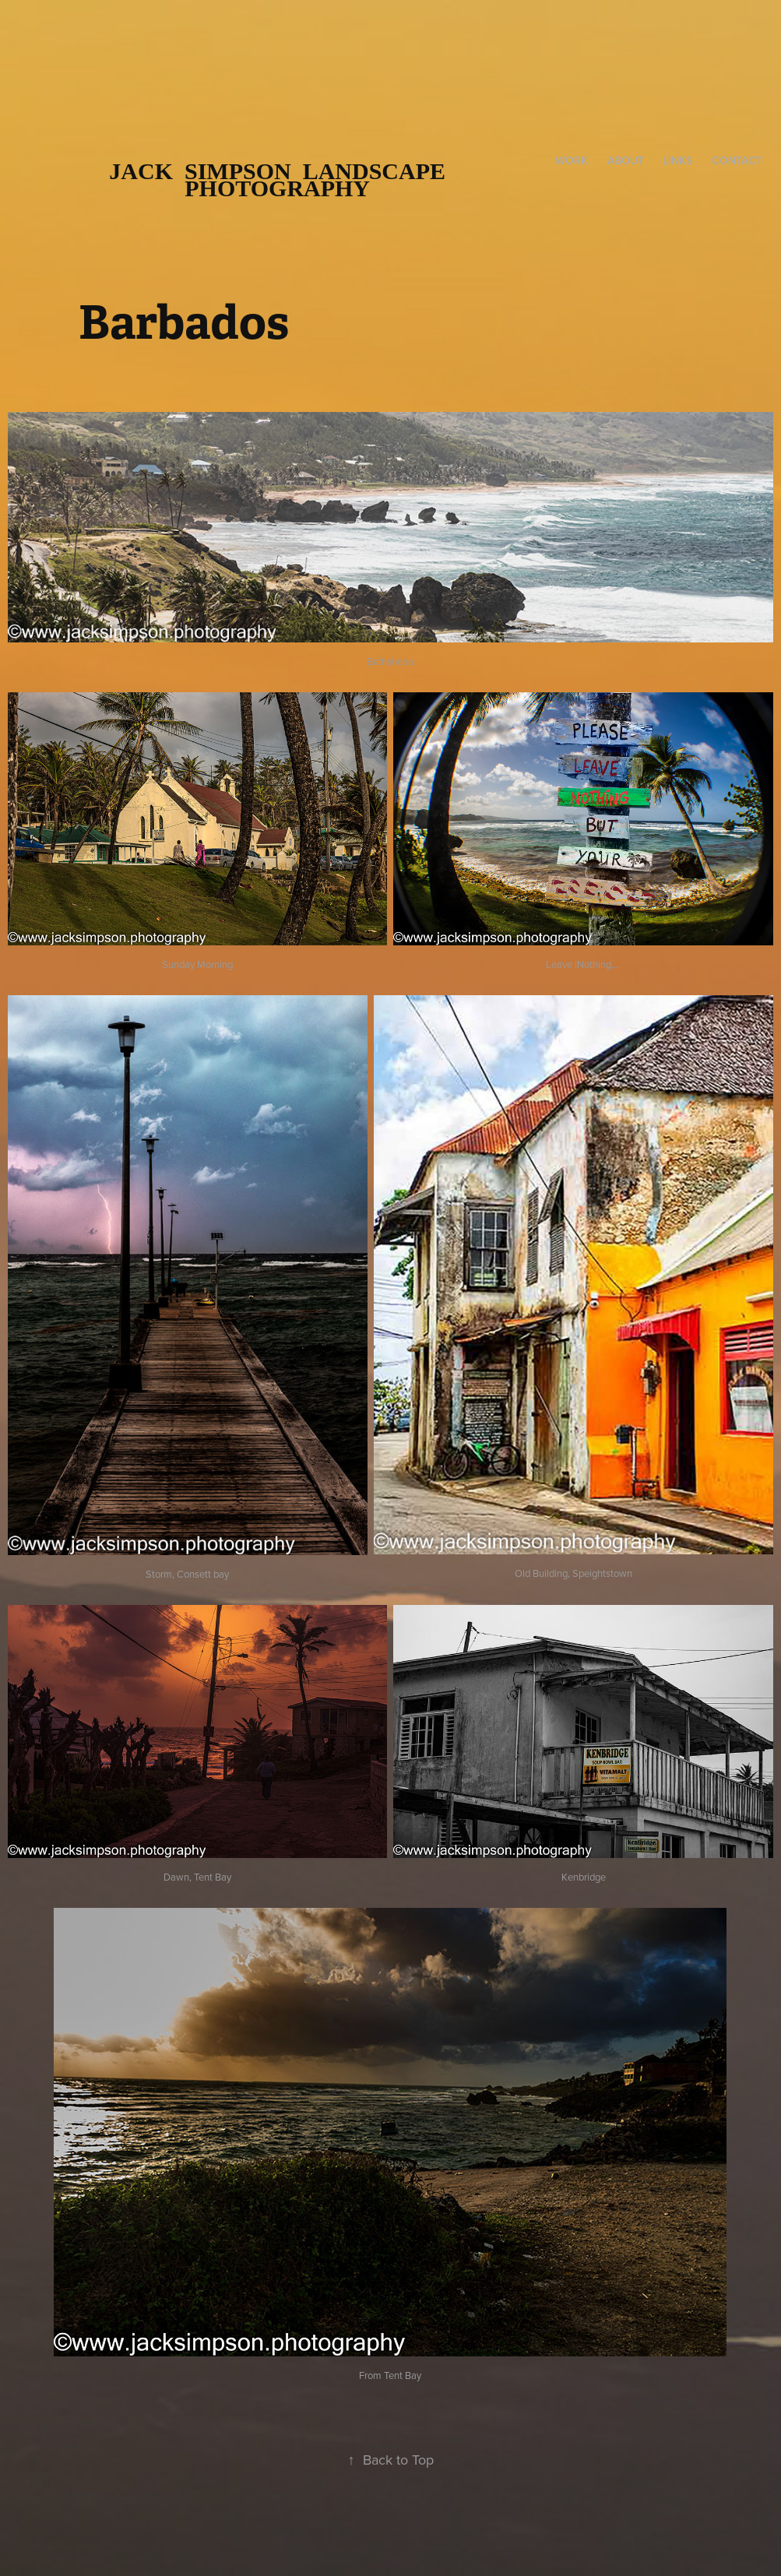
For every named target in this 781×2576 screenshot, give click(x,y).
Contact (737, 160)
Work (571, 160)
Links (677, 160)
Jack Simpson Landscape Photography (283, 179)
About (625, 160)
